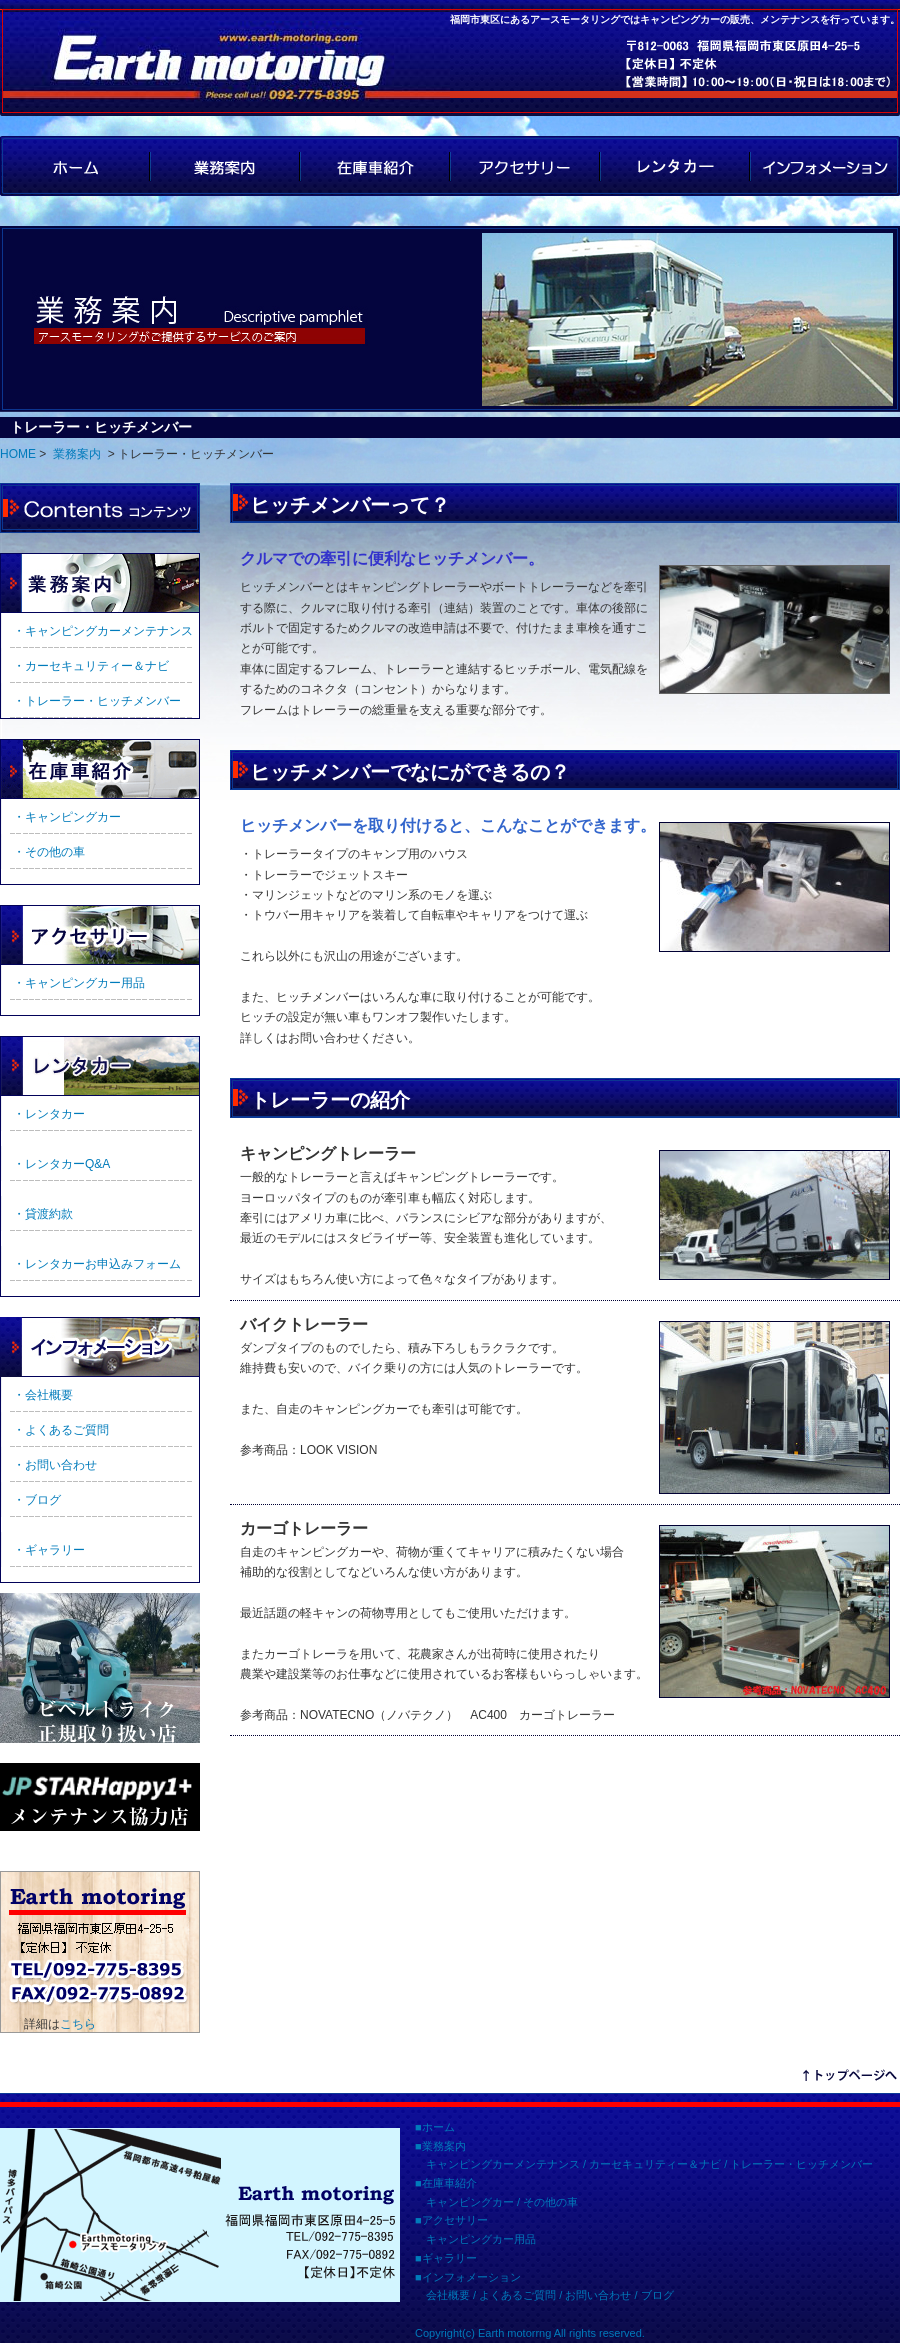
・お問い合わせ (55, 1465)
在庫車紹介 (375, 166)
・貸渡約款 (43, 1214)
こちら (78, 2024)
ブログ (657, 2295)
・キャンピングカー (67, 817)
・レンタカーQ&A (61, 1164)
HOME (75, 166)
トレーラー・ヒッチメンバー (801, 2164)
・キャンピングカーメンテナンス (103, 631)
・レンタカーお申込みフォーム (97, 1264)
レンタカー (675, 166)
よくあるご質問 (517, 2295)
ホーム (438, 2127)
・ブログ (37, 1500)
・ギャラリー (49, 1550)
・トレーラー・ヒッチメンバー (97, 701)
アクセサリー (525, 166)
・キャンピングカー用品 (79, 983)
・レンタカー (49, 1114)
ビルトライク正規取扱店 (100, 1668)
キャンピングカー (470, 2202)
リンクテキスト (850, 2078)
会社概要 (448, 2295)
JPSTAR (100, 1797)
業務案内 (225, 166)
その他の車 (550, 2202)
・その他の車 (49, 852)
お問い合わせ (598, 2295)
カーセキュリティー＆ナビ (655, 2164)
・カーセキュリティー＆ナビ (91, 666)
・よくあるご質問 (61, 1430)
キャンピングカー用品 (481, 2239)
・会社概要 (43, 1395)
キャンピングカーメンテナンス (503, 2164)
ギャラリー (100, 1066)
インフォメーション (825, 166)
